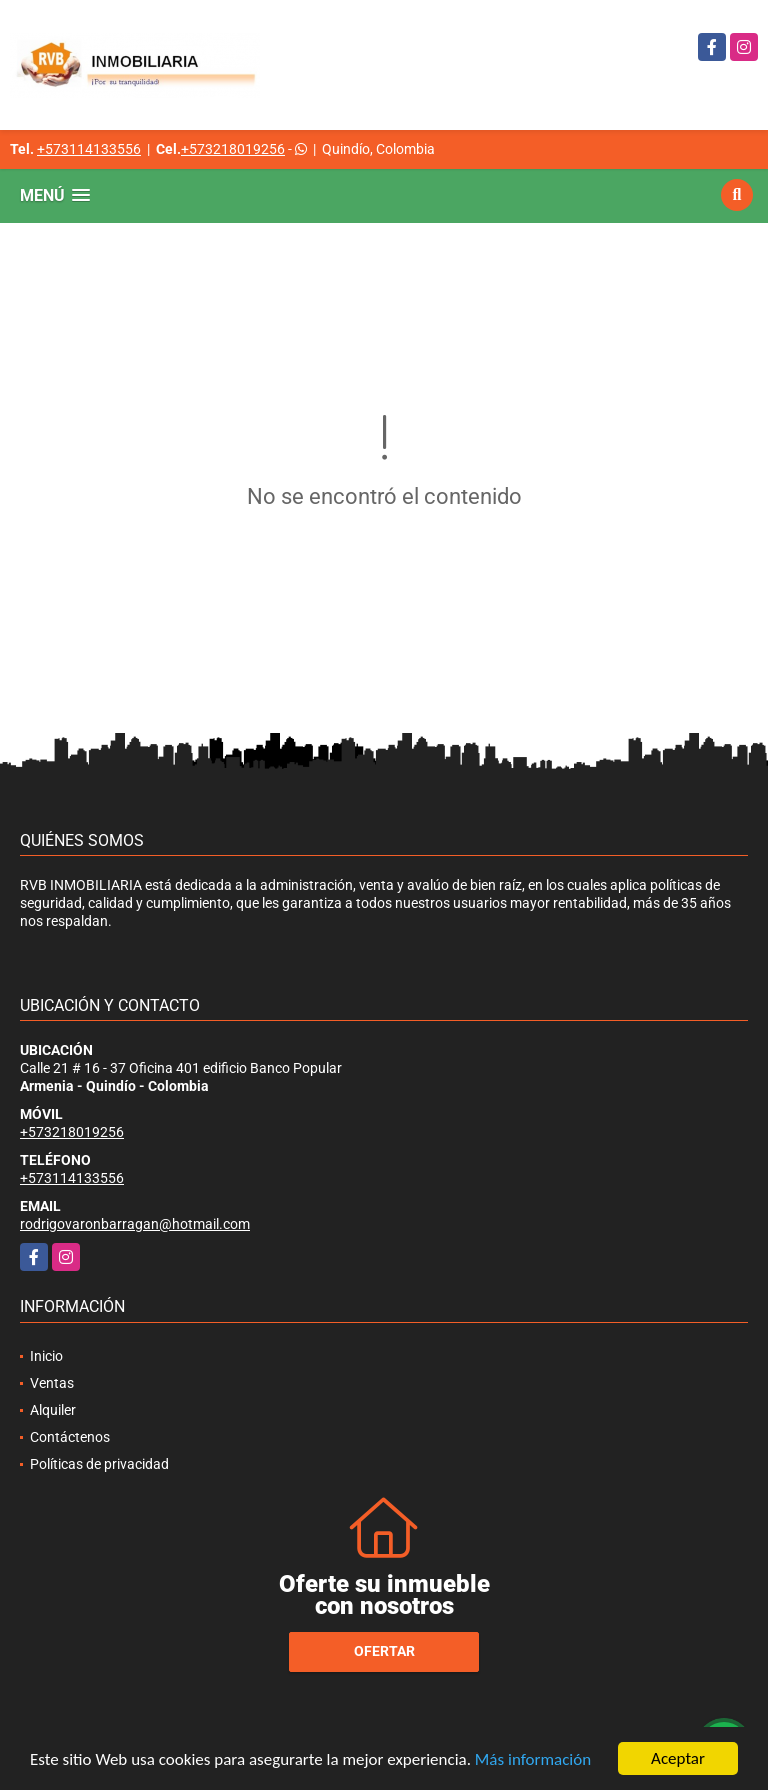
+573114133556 (89, 149)
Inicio (46, 1356)
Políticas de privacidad (99, 1464)
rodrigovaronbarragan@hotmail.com (135, 1224)
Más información (533, 1759)
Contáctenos (70, 1437)
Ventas (52, 1383)
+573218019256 (233, 149)
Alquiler (53, 1410)
